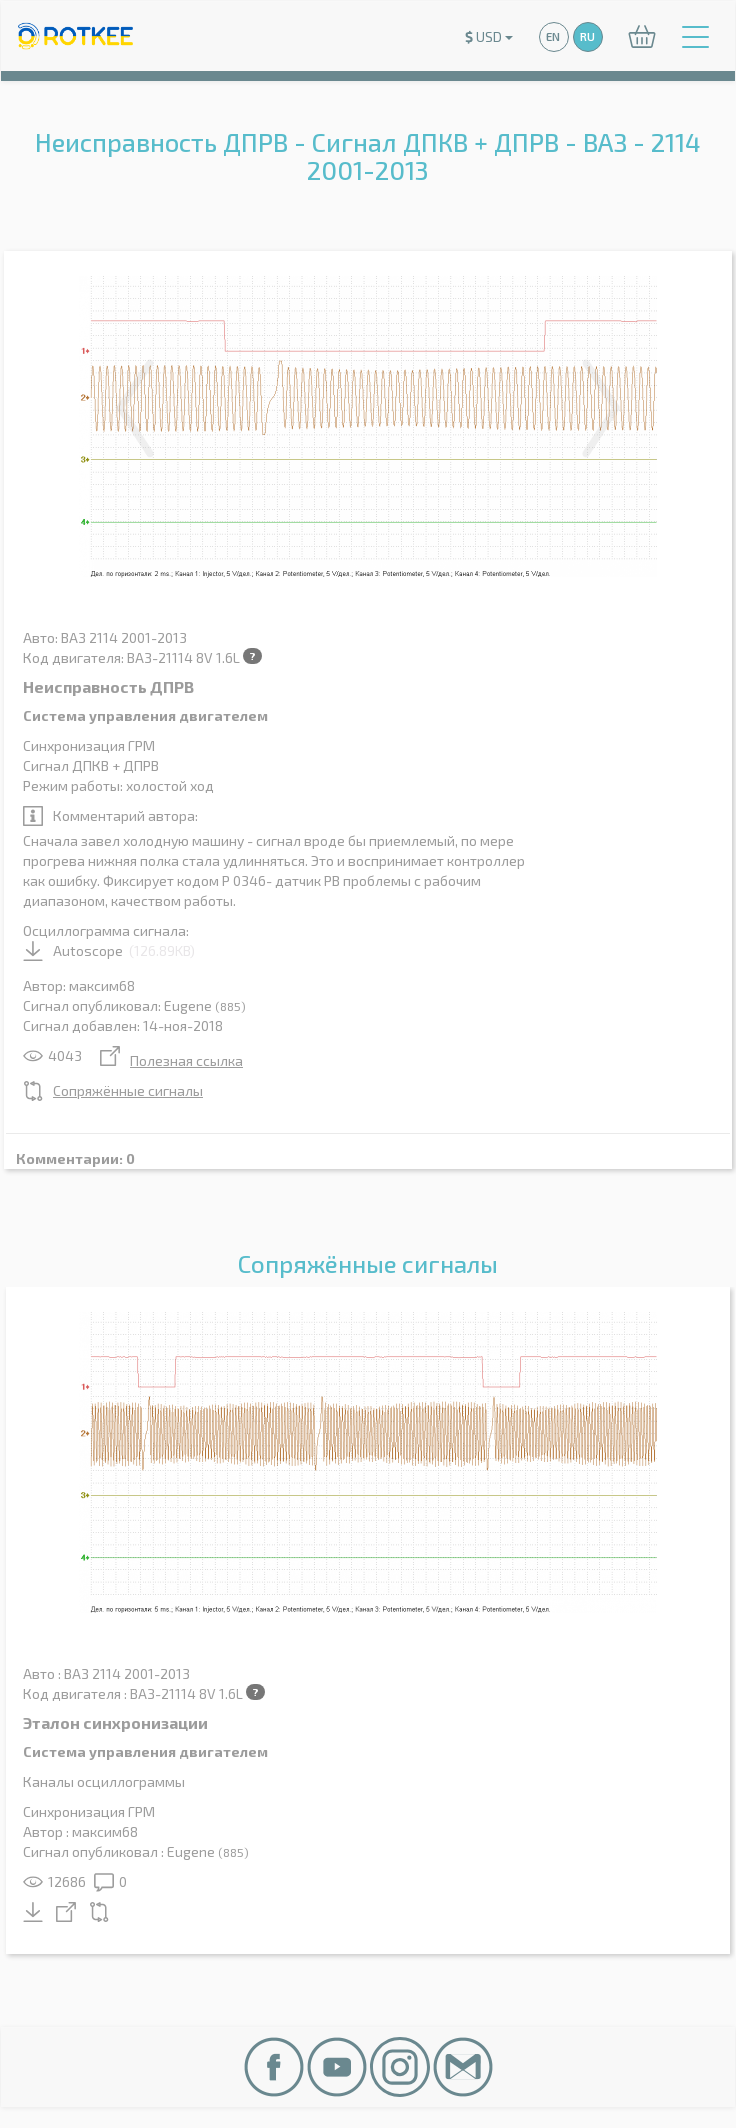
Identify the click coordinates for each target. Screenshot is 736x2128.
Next (601, 408)
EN (553, 36)
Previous (135, 408)
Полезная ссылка (171, 1060)
